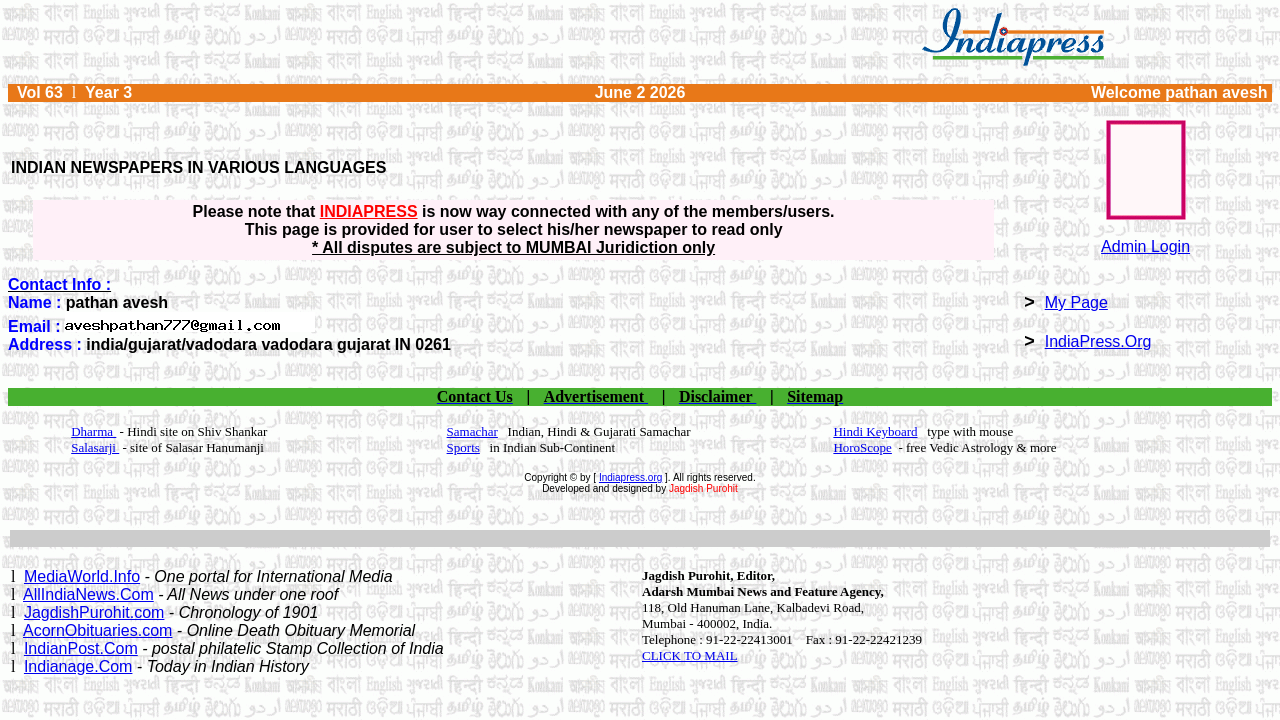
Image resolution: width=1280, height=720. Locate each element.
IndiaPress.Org (1098, 341)
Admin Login (1145, 246)
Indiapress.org (630, 477)
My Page (1076, 302)
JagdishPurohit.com (94, 612)
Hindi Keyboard (875, 431)
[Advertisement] (640, 538)
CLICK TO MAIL (690, 655)
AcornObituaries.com (97, 630)
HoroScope (862, 447)
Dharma (93, 431)
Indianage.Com (78, 666)
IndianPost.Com (81, 648)
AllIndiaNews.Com (88, 594)
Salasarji (95, 447)
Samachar (472, 431)
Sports (463, 447)
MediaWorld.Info (82, 576)
